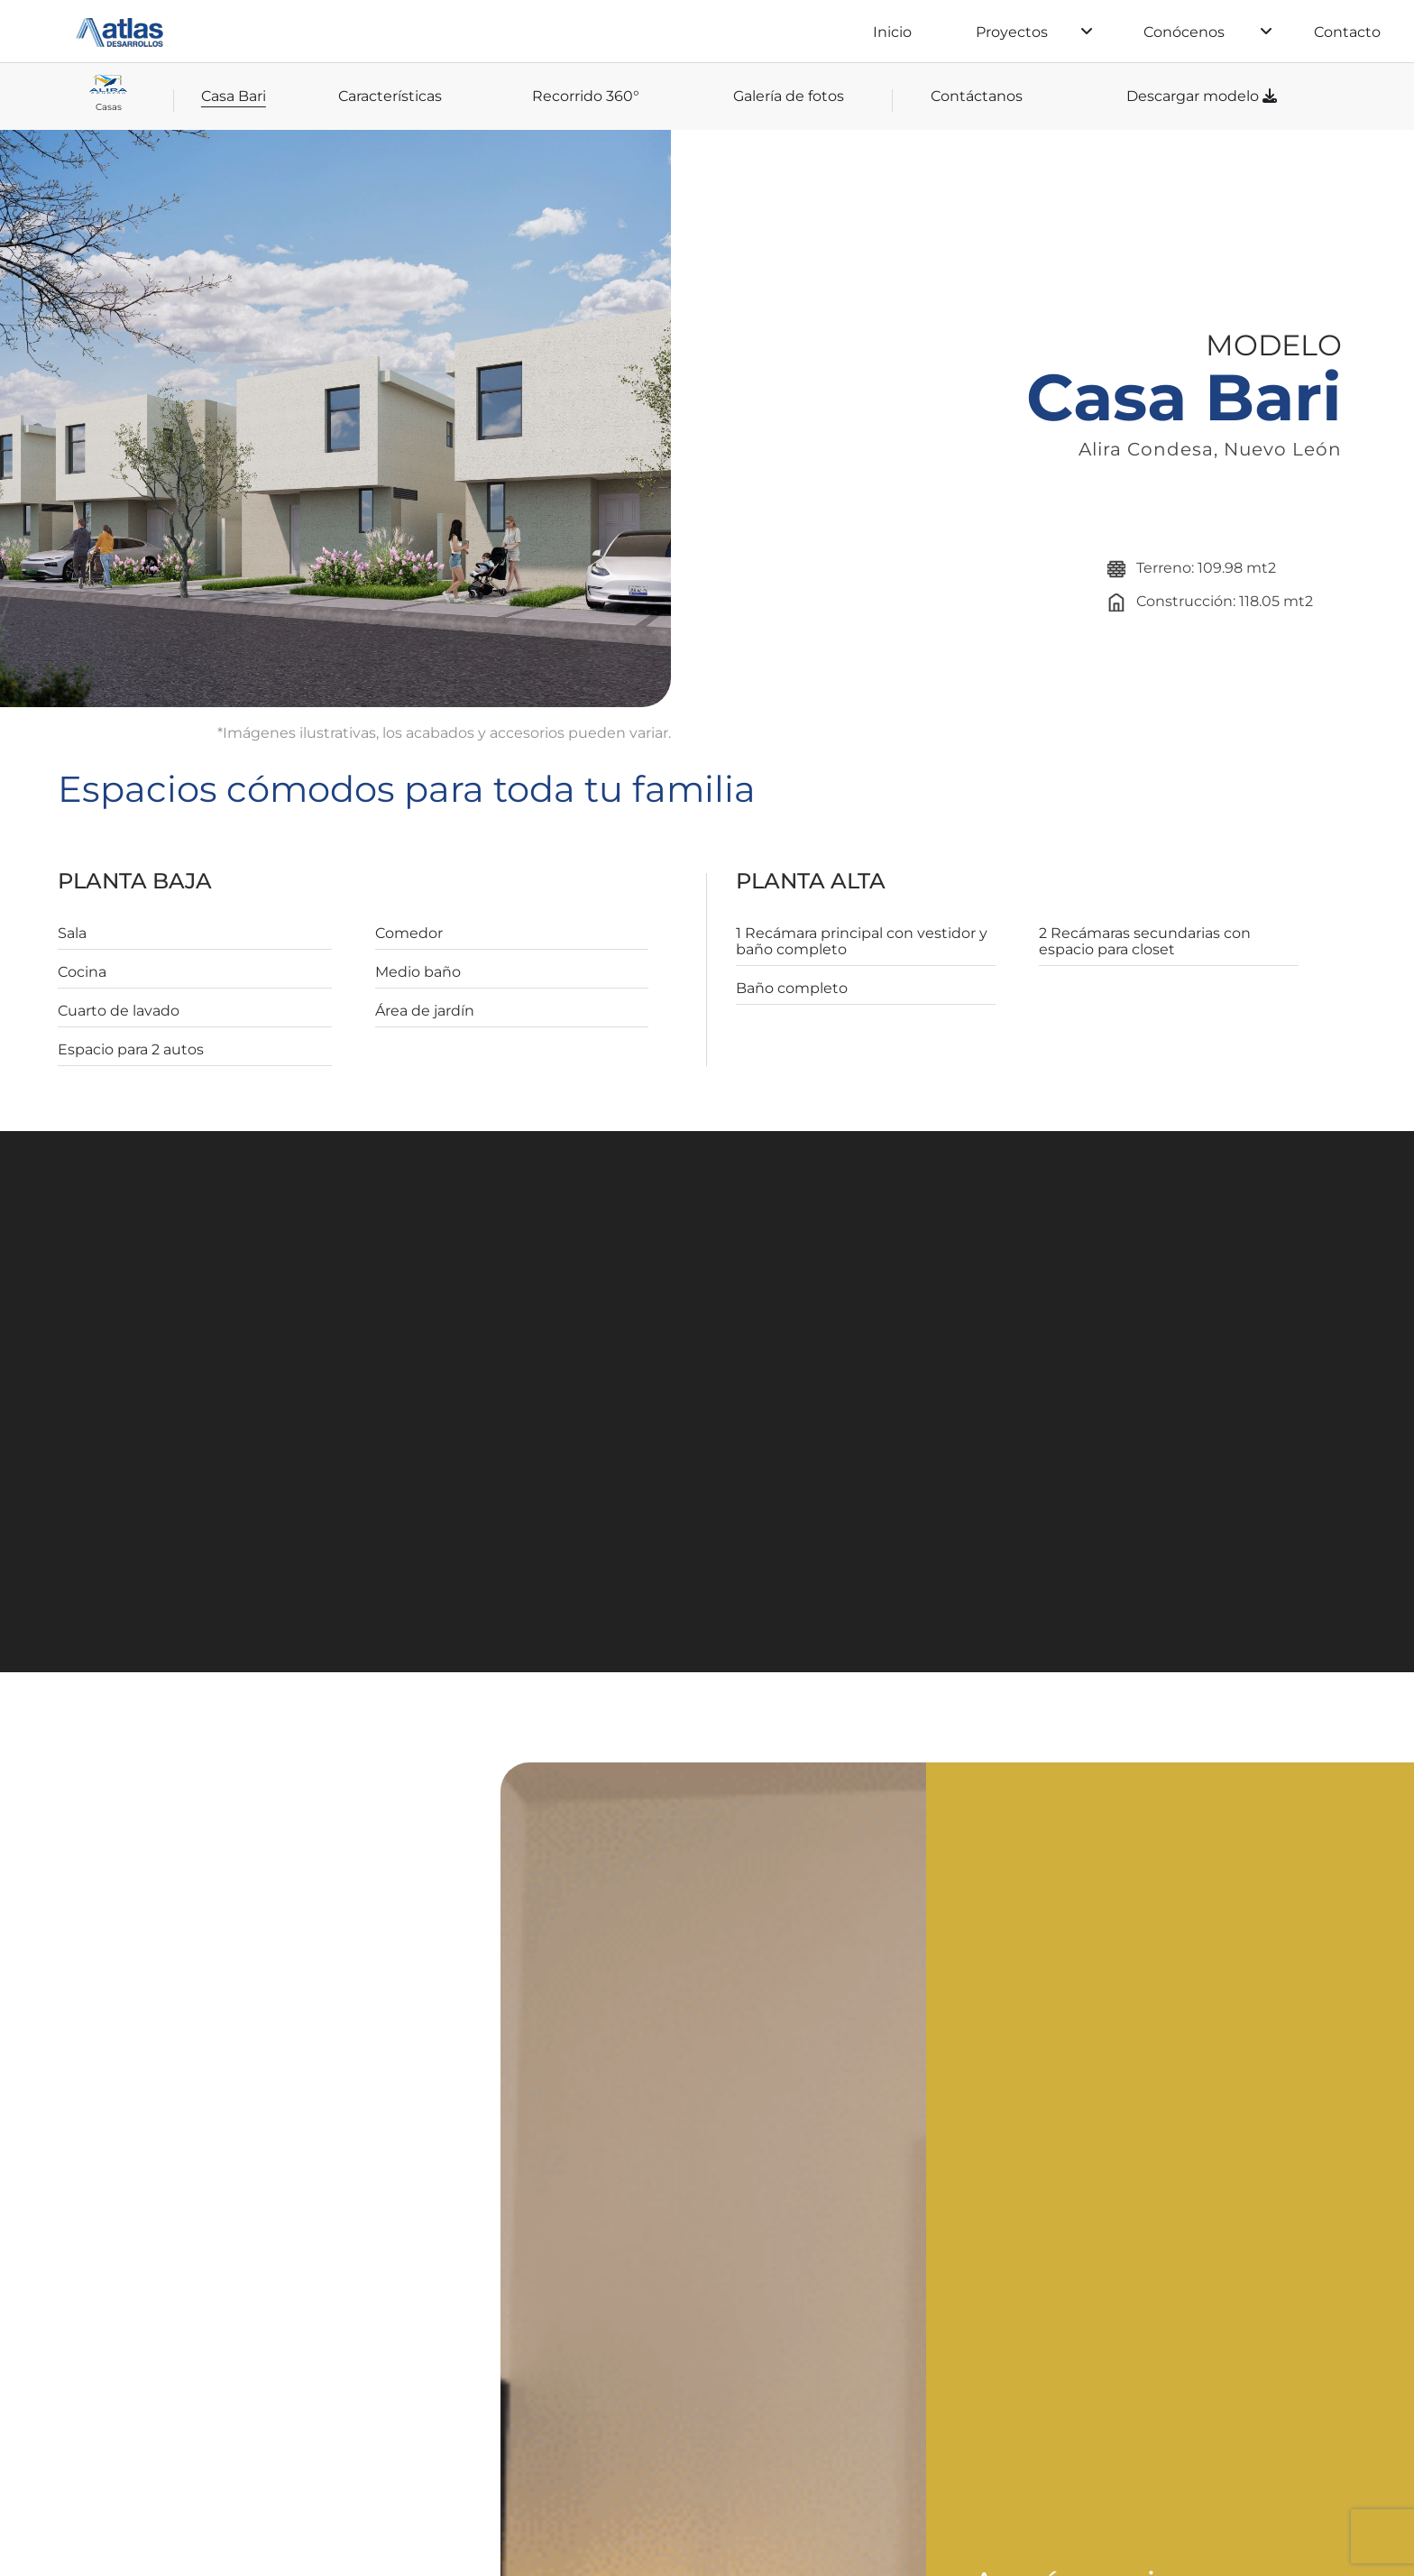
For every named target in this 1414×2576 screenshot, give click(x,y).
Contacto (1347, 32)
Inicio (892, 32)
